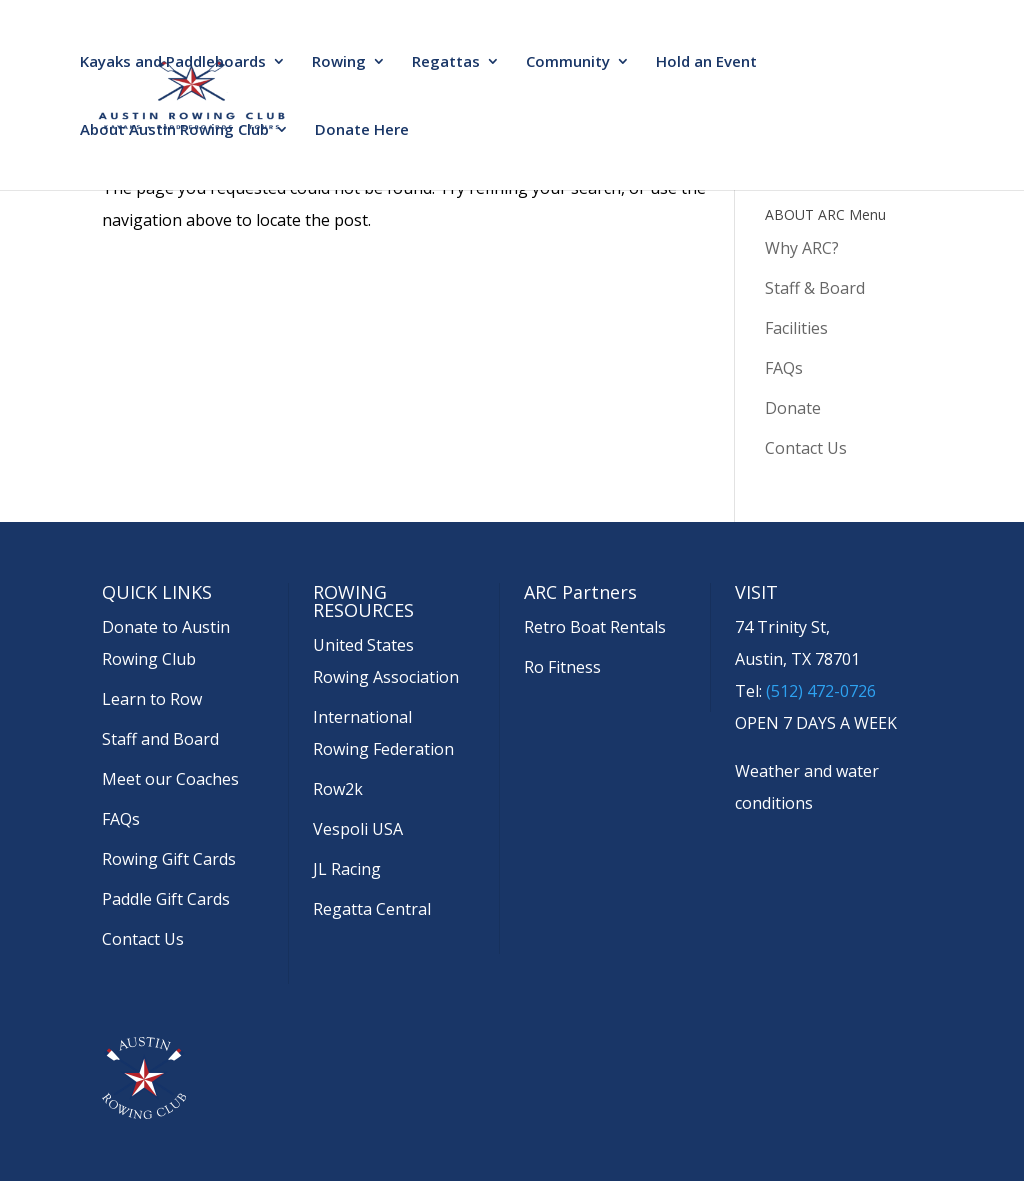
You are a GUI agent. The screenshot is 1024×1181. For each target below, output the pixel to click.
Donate (793, 408)
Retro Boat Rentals (595, 627)
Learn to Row (152, 699)
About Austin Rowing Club (174, 130)
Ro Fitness (562, 667)
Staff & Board (815, 288)
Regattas (446, 62)
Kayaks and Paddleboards (173, 62)
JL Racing (347, 869)
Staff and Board (160, 739)
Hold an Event (706, 62)
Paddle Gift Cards (166, 899)
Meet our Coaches (170, 779)
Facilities (796, 328)
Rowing (339, 62)
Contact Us (806, 448)
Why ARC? (802, 248)
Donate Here (362, 130)
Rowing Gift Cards (169, 859)
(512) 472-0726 (821, 691)
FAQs (784, 368)
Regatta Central (372, 909)
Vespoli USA (358, 829)
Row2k (338, 789)
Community (568, 62)
